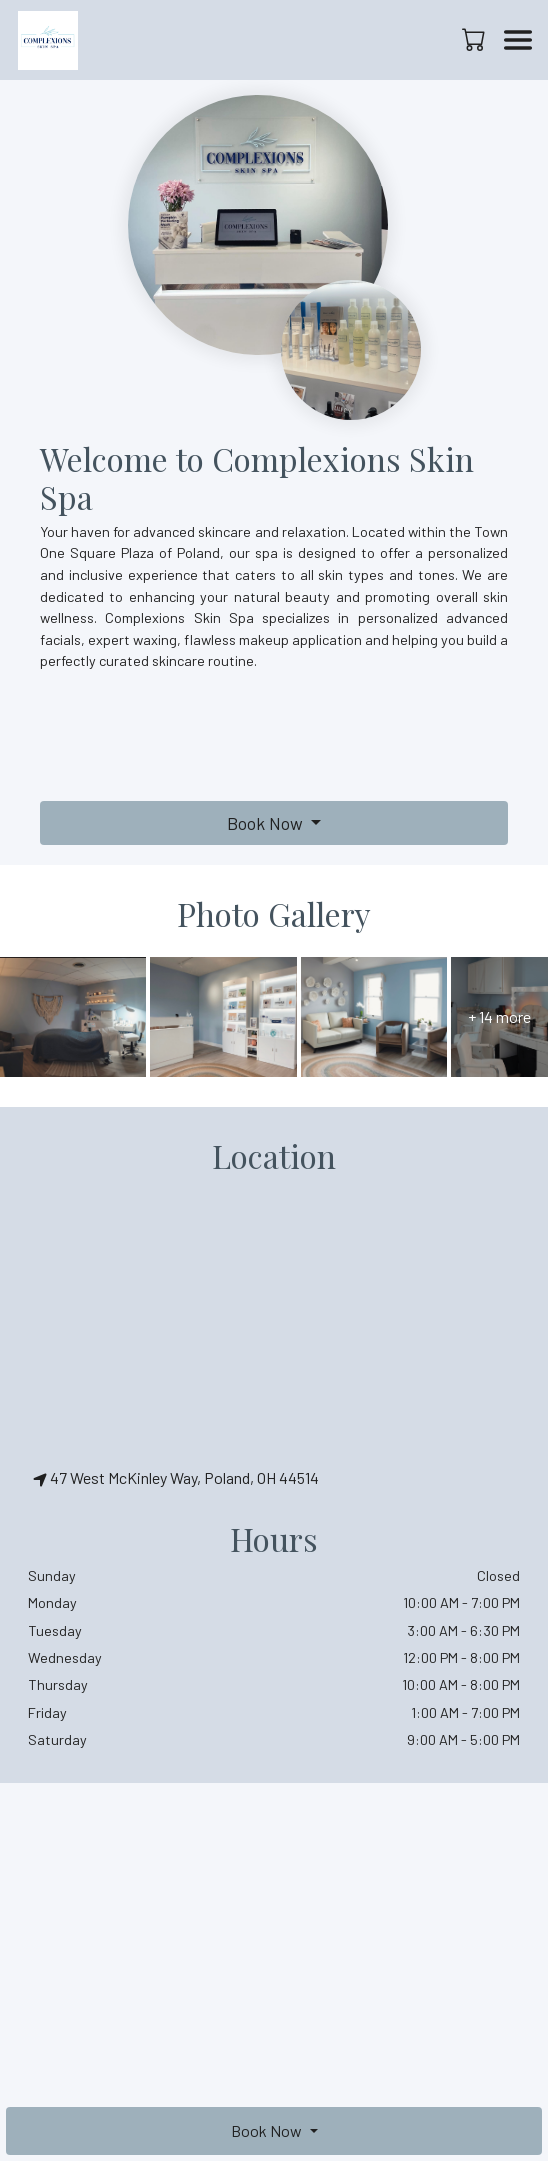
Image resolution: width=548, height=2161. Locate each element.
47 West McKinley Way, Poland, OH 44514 (176, 1478)
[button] (475, 39)
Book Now (265, 823)
